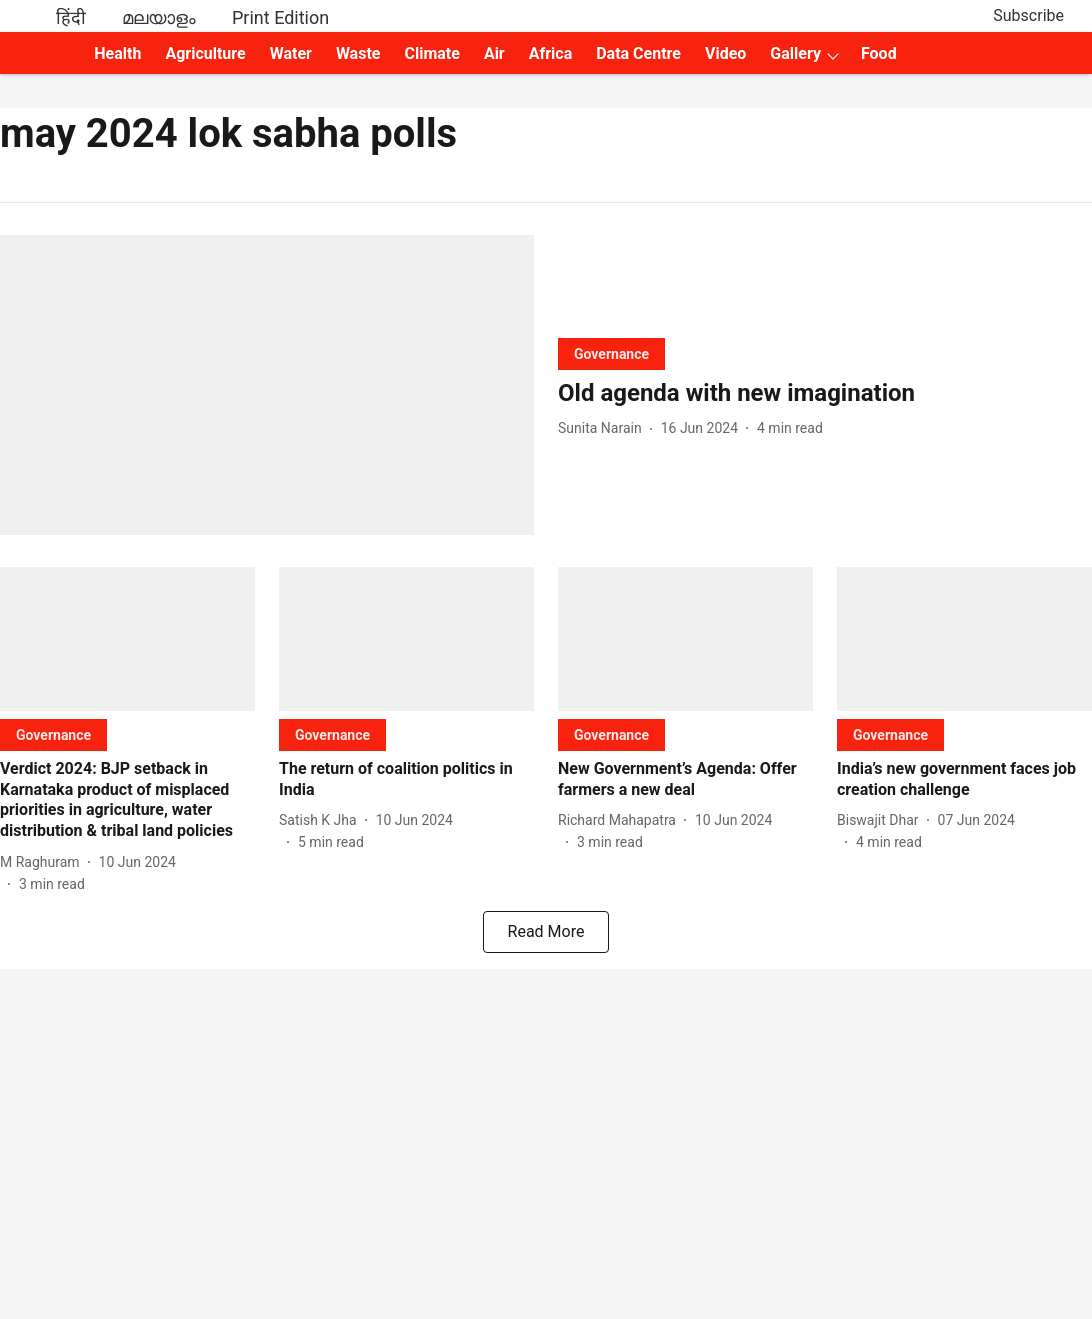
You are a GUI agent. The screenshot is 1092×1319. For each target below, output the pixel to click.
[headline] (825, 393)
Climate (431, 53)
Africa (550, 53)
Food (879, 53)
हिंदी (71, 17)
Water (291, 53)
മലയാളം (159, 17)
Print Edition (280, 17)
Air (494, 53)
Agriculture (205, 53)
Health (117, 53)
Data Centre (638, 53)
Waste (358, 53)
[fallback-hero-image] (267, 385)
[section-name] (611, 353)
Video (725, 53)
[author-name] (604, 428)
